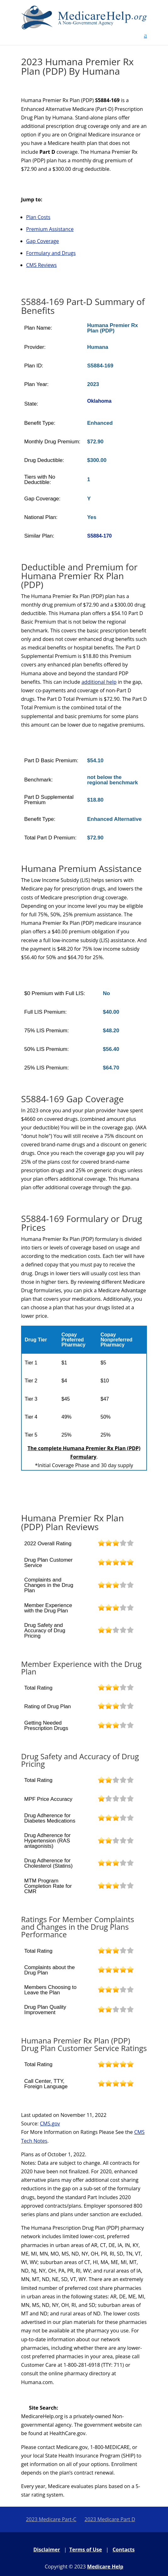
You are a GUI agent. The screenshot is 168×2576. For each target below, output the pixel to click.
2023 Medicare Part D (110, 2519)
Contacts (124, 2549)
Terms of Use (85, 2549)
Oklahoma (99, 401)
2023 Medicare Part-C (51, 2519)
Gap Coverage (42, 241)
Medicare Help (105, 2566)
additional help (98, 681)
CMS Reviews (41, 265)
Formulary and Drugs (51, 253)
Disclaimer (46, 2549)
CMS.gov (50, 2123)
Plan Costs (38, 217)
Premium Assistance (50, 229)
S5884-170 (99, 536)
